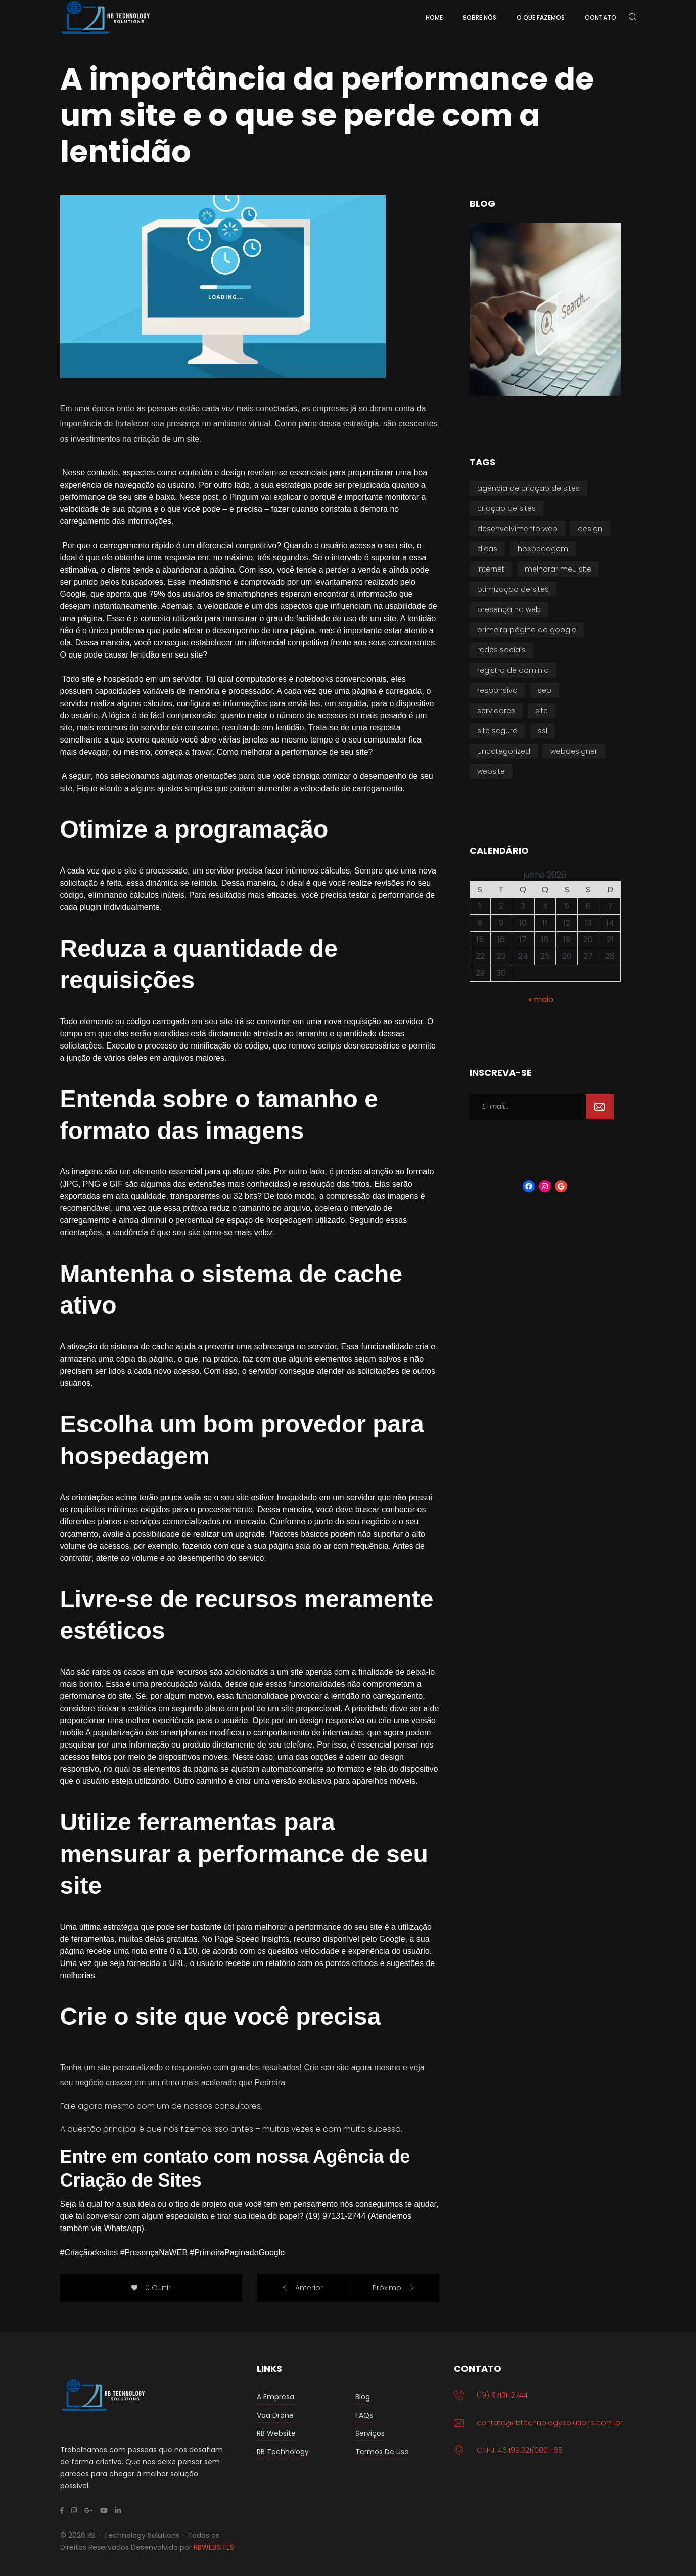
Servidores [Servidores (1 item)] (496, 711)
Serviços (370, 2433)
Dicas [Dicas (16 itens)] (487, 549)
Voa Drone (275, 2415)
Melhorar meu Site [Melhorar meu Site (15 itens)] (558, 569)
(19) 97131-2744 (502, 2395)
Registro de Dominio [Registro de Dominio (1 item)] (513, 670)
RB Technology (283, 2452)
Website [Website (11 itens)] (491, 771)
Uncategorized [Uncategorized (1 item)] (503, 751)
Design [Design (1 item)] (590, 528)
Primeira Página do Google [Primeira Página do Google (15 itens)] (526, 630)
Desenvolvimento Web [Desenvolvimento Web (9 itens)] (517, 528)
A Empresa (275, 2397)
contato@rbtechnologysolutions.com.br (550, 2423)
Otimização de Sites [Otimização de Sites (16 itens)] (513, 589)
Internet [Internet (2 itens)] (490, 569)
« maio (540, 1000)
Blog (362, 2397)
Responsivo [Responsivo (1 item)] (497, 690)
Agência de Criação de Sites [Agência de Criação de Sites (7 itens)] (528, 488)
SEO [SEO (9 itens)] (544, 690)
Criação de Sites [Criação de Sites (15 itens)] (506, 508)
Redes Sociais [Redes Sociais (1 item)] (501, 650)
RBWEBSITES (214, 2547)
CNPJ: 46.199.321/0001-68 (520, 2450)
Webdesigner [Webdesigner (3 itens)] (573, 751)
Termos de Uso (382, 2452)
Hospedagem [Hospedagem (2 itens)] (543, 549)
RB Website (276, 2433)
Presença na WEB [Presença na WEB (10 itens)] (509, 609)
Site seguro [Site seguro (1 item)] (497, 731)
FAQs (364, 2415)
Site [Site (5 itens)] (541, 711)
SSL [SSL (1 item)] (542, 731)
